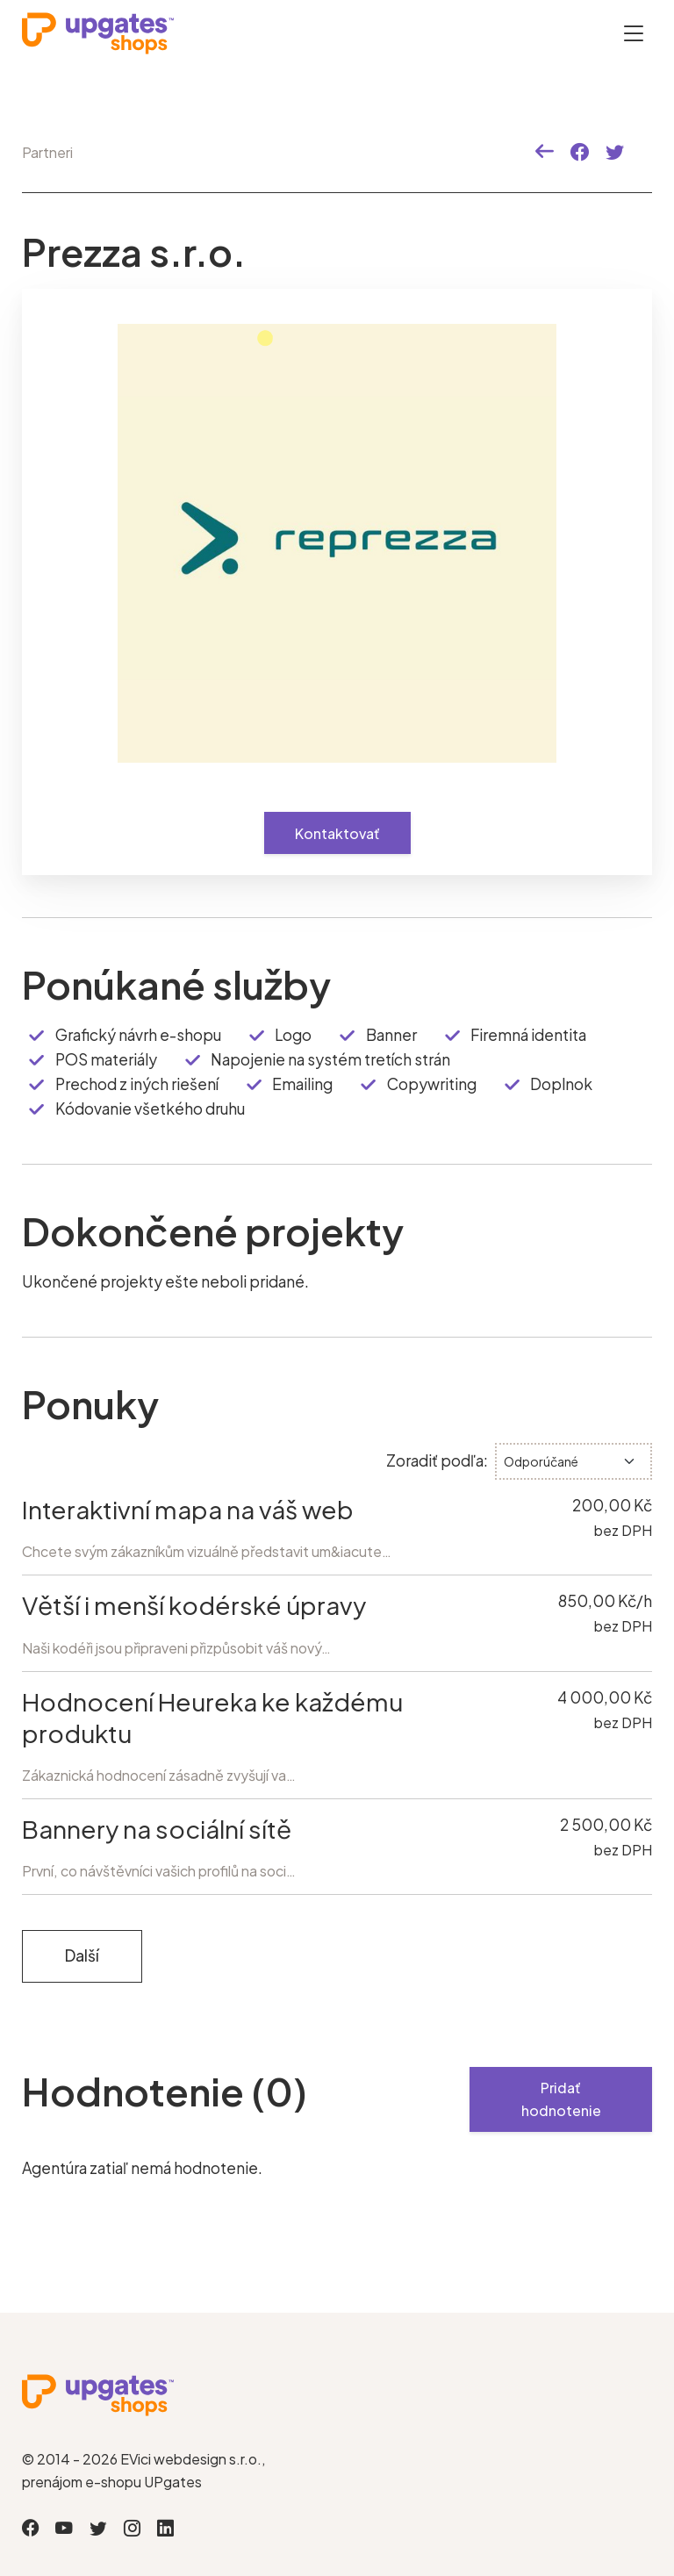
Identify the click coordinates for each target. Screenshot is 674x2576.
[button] (544, 152)
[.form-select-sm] (574, 1461)
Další (82, 1955)
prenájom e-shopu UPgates (112, 2481)
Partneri (47, 152)
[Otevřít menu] (633, 33)
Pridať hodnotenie (561, 2099)
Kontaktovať (337, 833)
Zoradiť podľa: (437, 1460)
